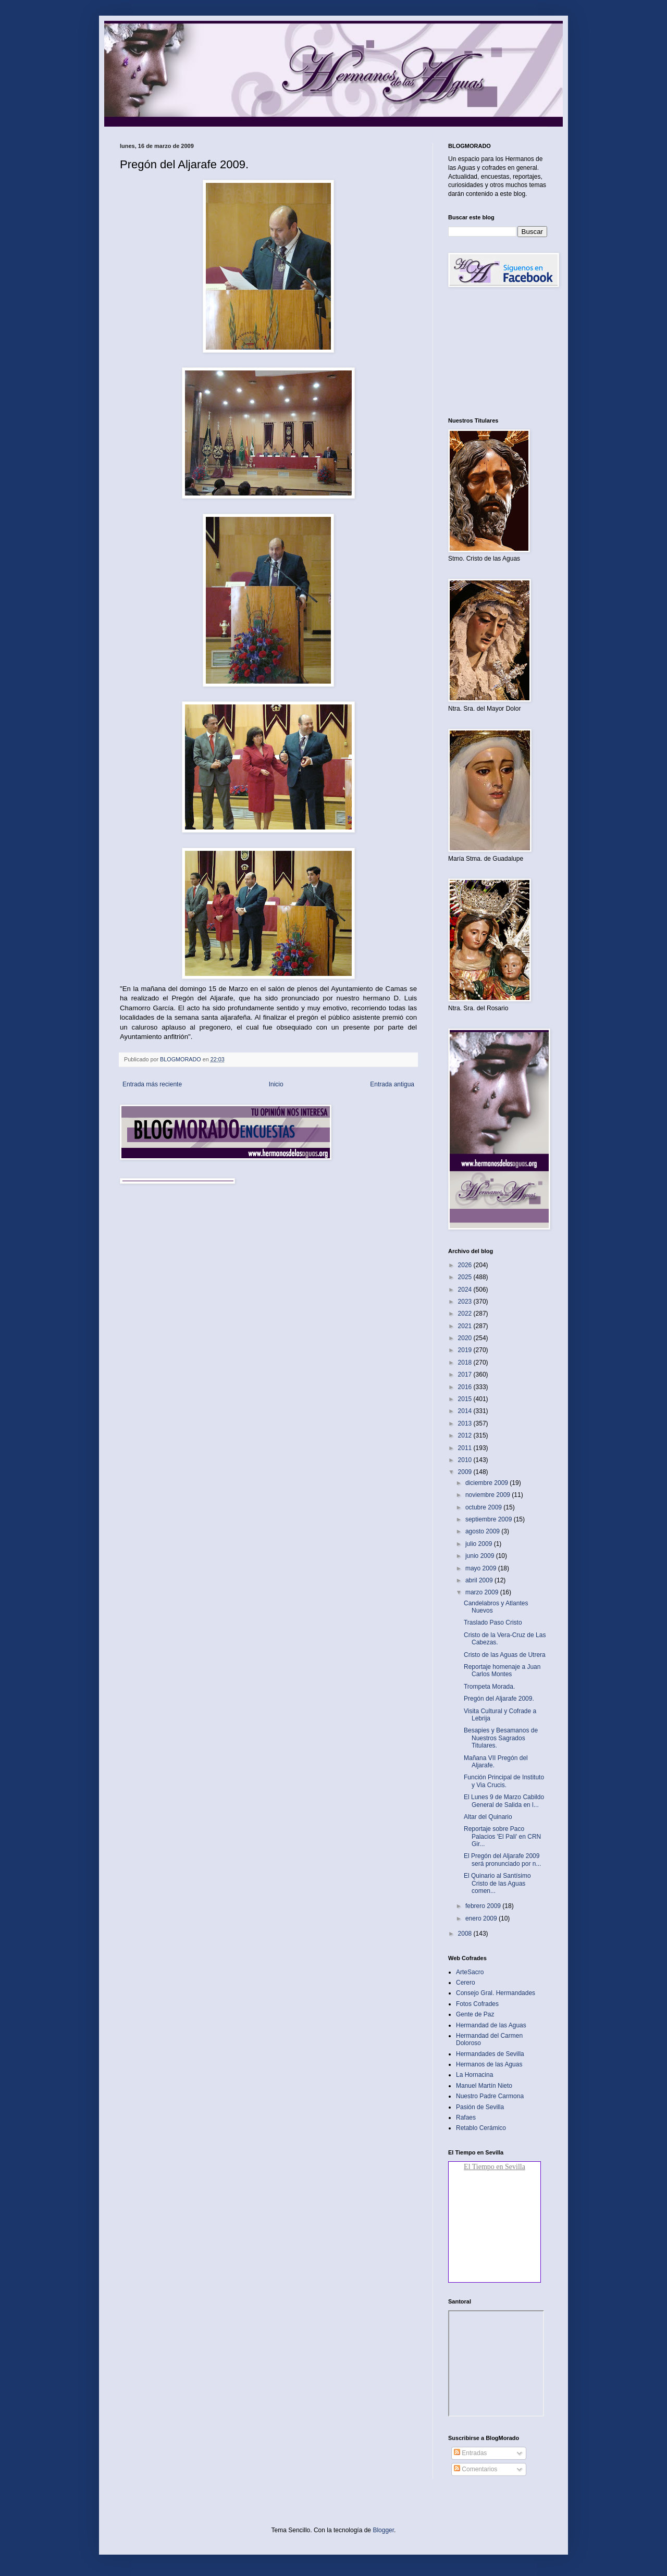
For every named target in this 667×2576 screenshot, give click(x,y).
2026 (466, 1265)
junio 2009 (480, 1555)
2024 (466, 1289)
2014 (466, 1411)
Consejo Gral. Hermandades (495, 1993)
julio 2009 (479, 1543)
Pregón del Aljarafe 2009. (499, 1698)
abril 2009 (480, 1580)
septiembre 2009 (489, 1519)
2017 (466, 1374)
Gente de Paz (475, 2014)
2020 (466, 1338)
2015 (466, 1399)
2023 (466, 1301)
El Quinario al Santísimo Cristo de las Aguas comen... (497, 1883)
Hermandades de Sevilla (490, 2054)
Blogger (383, 2530)
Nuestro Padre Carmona (490, 2096)
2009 (466, 1472)
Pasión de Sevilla (480, 2107)
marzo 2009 (482, 1592)
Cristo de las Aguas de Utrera (505, 1654)
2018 (466, 1362)
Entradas (470, 2453)
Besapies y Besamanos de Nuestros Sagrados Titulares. (501, 1738)
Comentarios (475, 2469)
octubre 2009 (484, 1507)
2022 (466, 1313)
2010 (466, 1460)
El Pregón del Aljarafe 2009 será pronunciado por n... (502, 1859)
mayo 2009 (481, 1568)
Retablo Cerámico (481, 2128)
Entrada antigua (392, 1084)
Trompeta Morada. (489, 1686)
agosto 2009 (483, 1531)
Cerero (465, 1982)
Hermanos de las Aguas (489, 2064)
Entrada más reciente (152, 1084)
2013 (466, 1423)
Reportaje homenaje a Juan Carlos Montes (502, 1670)
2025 (466, 1277)
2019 (466, 1350)
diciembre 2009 (487, 1483)
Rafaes (466, 2117)
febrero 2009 (483, 1906)
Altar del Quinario (488, 1816)
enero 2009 (482, 1918)
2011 (466, 1448)
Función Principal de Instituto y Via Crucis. (504, 1781)
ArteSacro (470, 1972)
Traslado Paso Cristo (493, 1622)
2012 (466, 1435)
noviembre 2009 (488, 1494)
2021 (466, 1326)
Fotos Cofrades (477, 2004)
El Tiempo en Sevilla (494, 2167)
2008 (466, 1933)
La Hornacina (474, 2074)
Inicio (276, 1084)
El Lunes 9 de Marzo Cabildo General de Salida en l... (504, 1800)
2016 (466, 1387)
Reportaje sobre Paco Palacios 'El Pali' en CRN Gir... (502, 1836)
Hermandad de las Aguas (491, 2025)
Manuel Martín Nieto (484, 2085)
